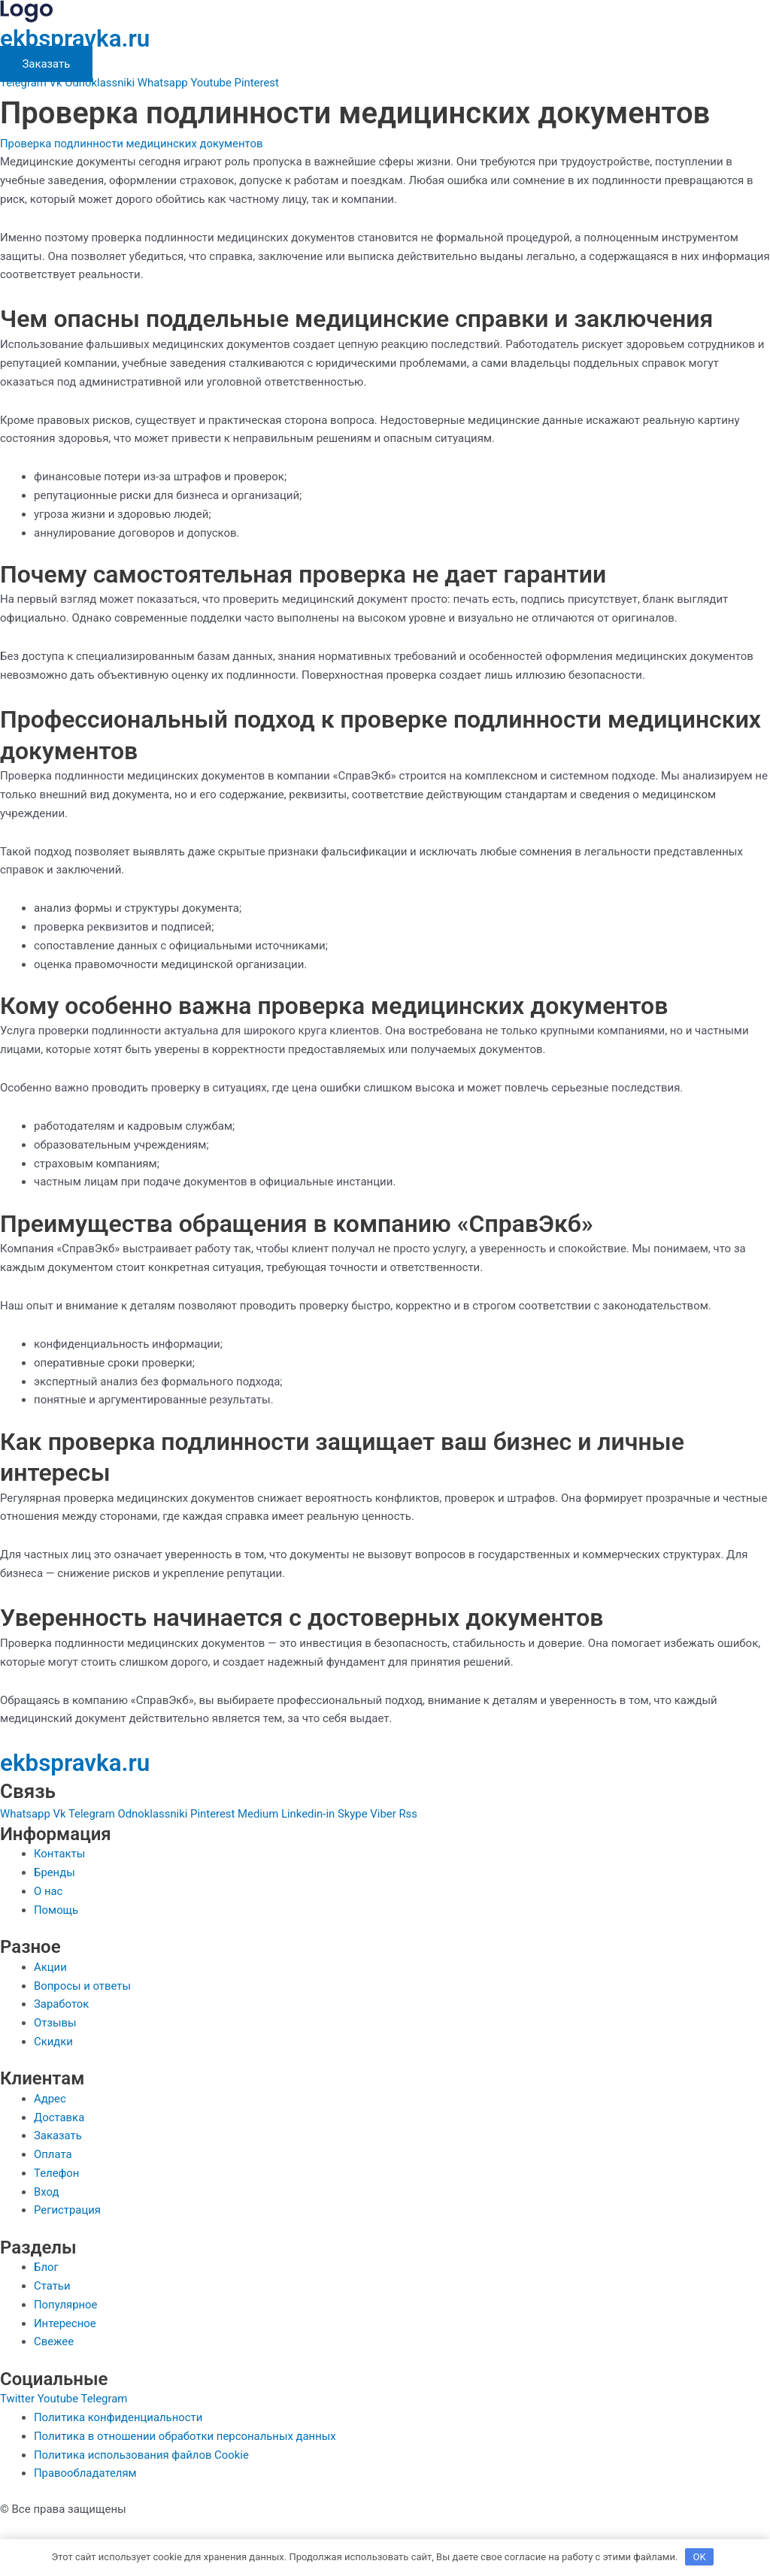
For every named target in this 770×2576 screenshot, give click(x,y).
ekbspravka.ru (76, 38)
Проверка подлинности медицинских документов (132, 143)
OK (699, 2556)
